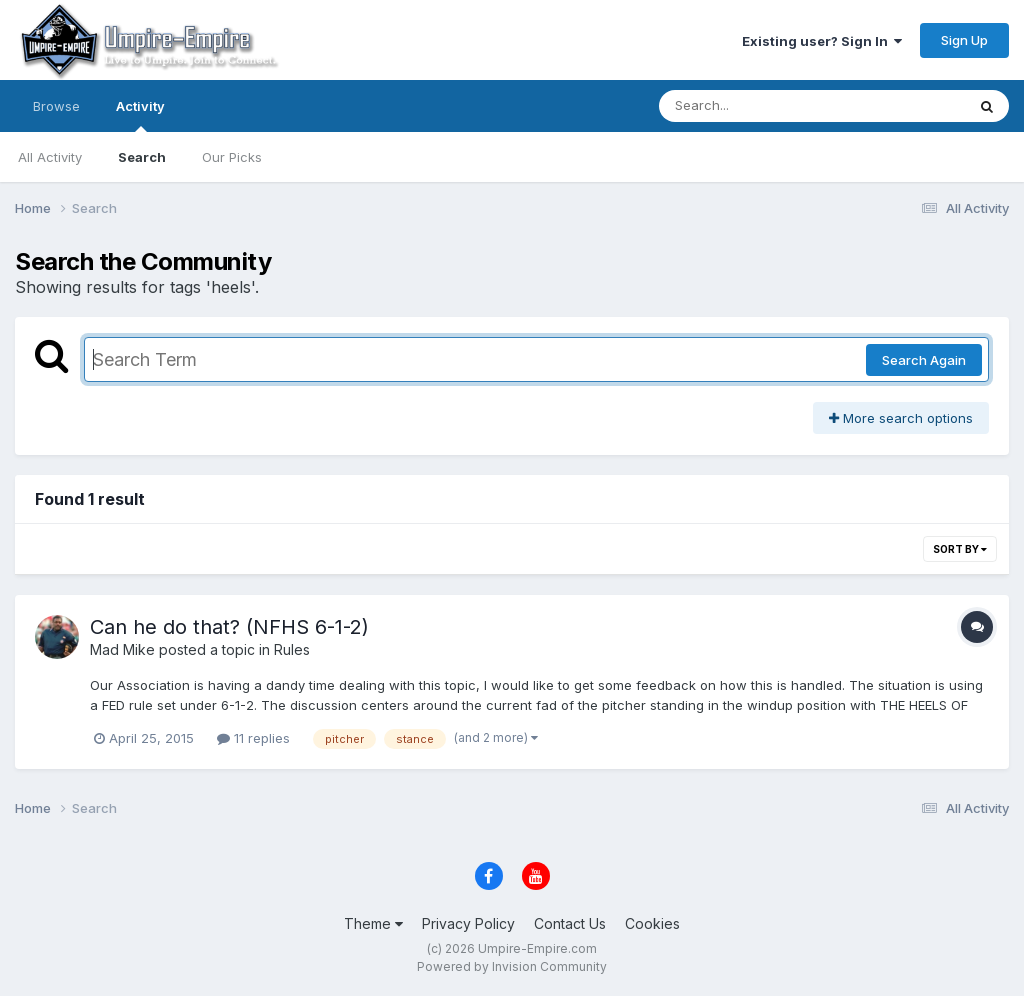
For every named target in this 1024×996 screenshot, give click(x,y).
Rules (292, 649)
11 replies (253, 738)
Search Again (924, 360)
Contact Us (570, 923)
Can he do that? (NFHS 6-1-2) (229, 627)
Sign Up (964, 40)
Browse (56, 106)
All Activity (50, 157)
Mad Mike (122, 649)
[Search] (757, 106)
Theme (373, 923)
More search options (901, 418)
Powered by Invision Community (512, 966)
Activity (140, 115)
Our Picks (232, 157)
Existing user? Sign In (822, 41)
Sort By (960, 549)
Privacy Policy (468, 923)
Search (142, 157)
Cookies (652, 923)
